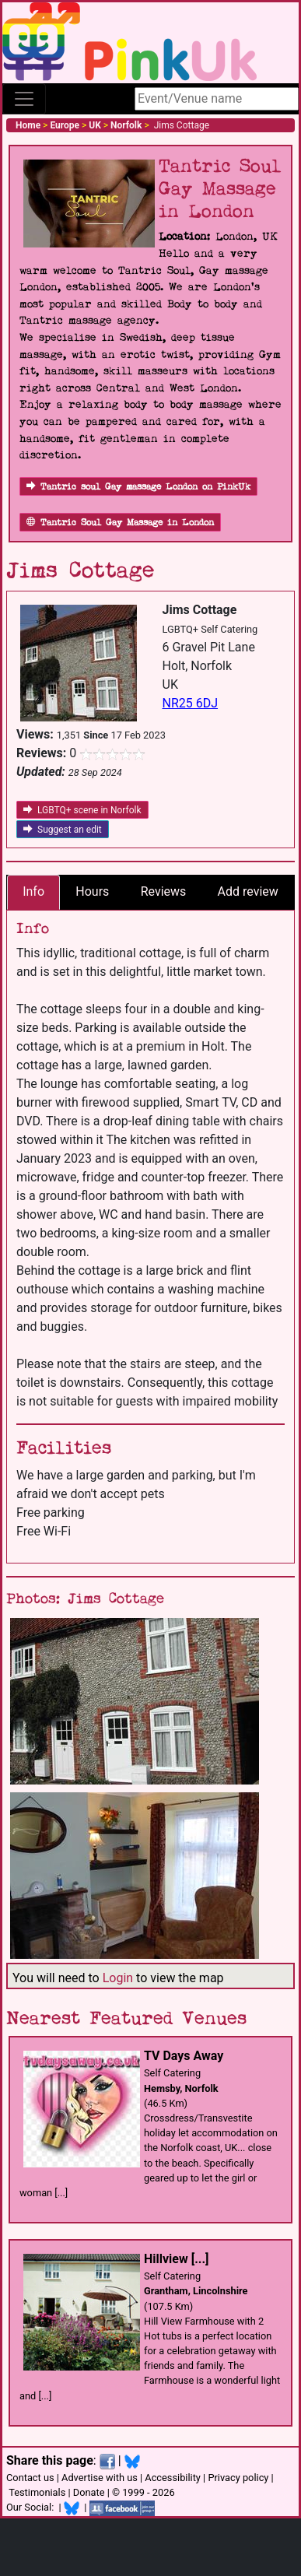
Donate (89, 2492)
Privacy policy (238, 2477)
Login (118, 1978)
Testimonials (37, 2492)
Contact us (30, 2477)
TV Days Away (183, 2055)
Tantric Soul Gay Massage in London (120, 522)
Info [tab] (33, 891)
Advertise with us (99, 2477)
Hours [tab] (92, 891)
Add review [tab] (248, 891)
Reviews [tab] (164, 891)
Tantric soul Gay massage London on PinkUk (138, 486)
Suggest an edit (62, 829)
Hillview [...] (176, 2258)
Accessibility (173, 2477)
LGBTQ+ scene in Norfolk (82, 810)
